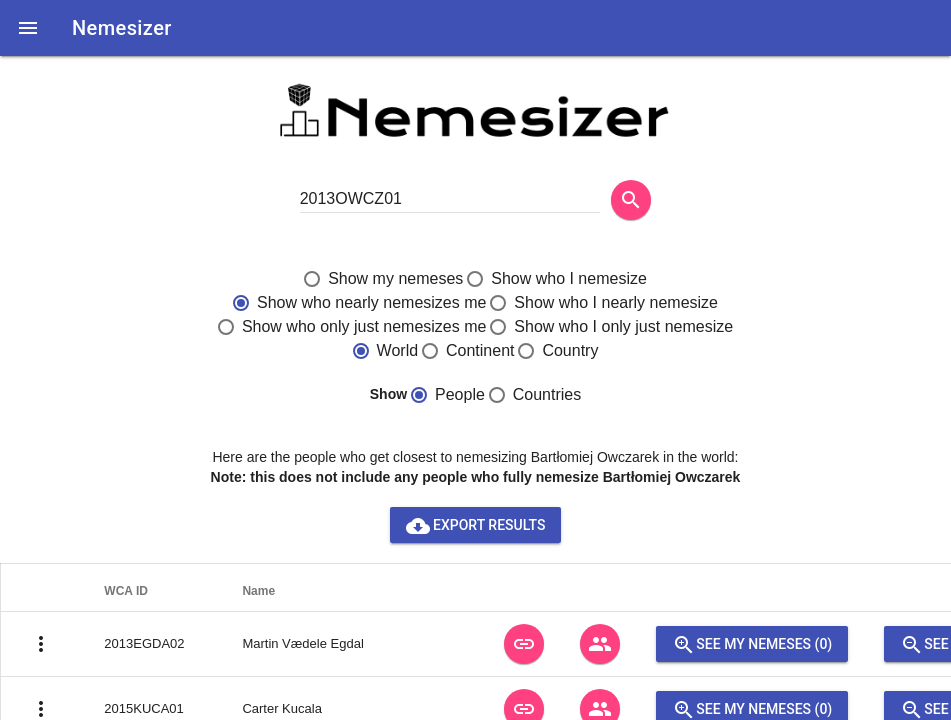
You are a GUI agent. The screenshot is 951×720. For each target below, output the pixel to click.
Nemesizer (122, 28)
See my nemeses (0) (752, 644)
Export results (476, 525)
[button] (28, 28)
